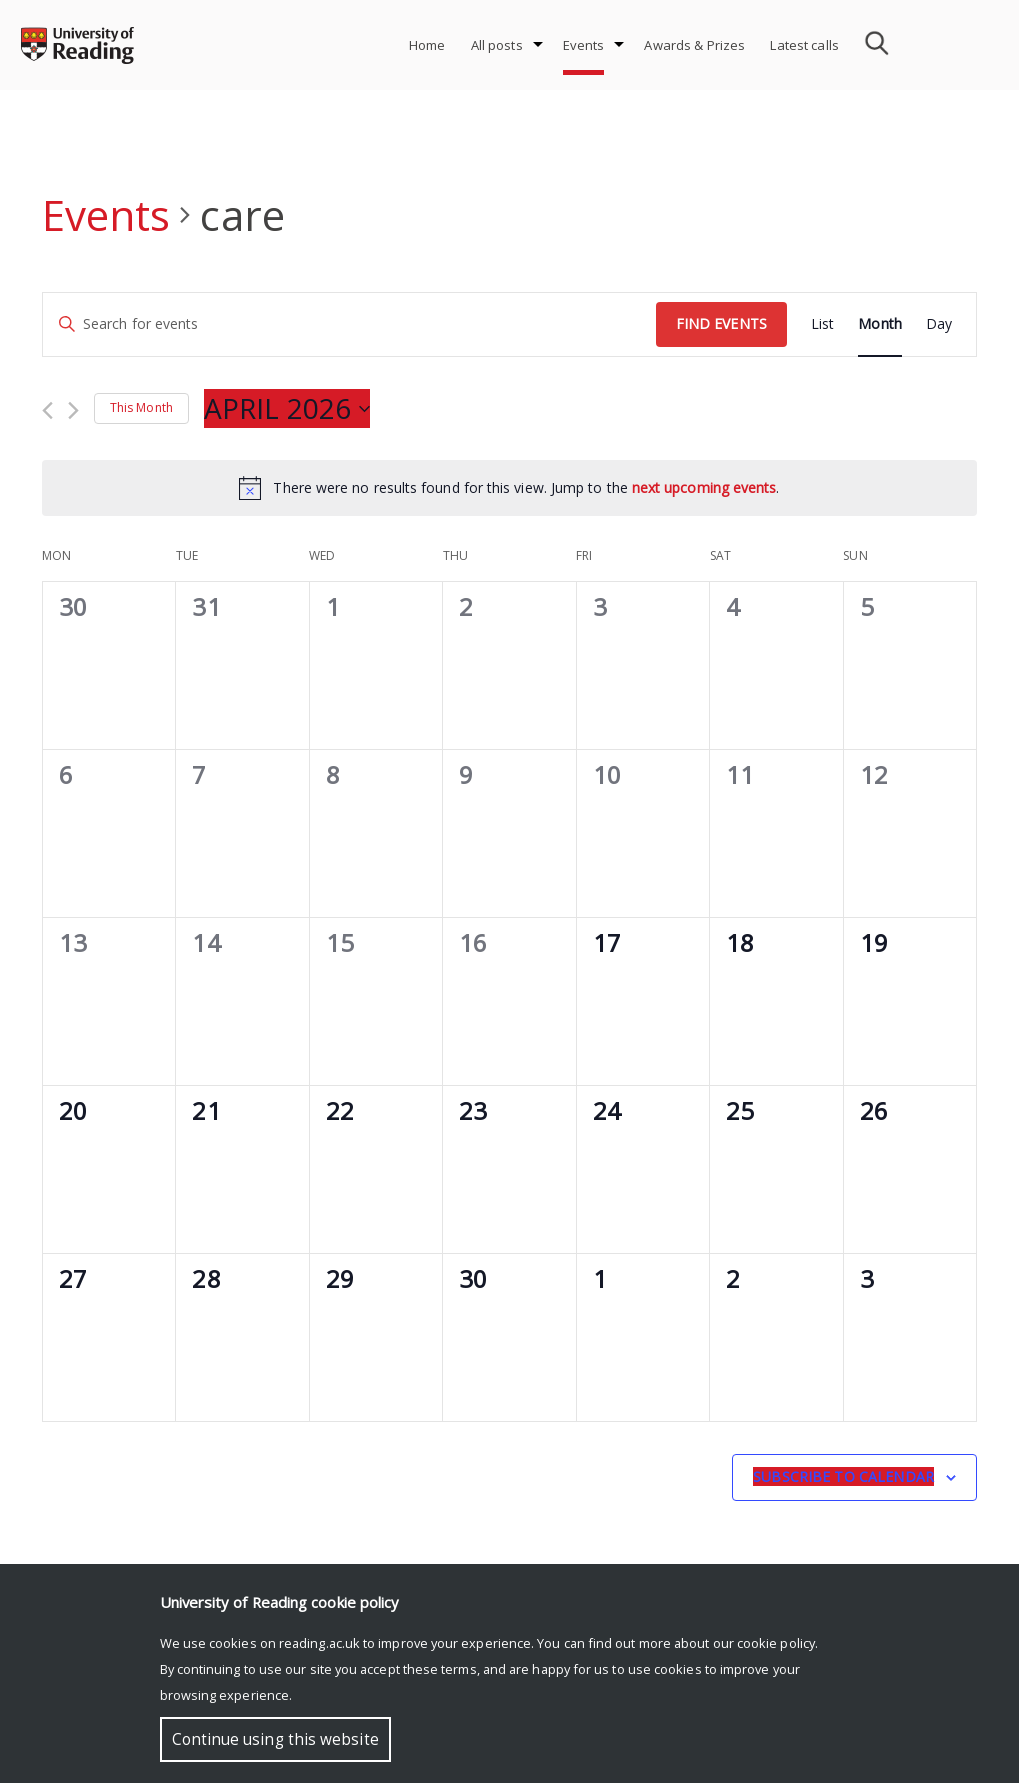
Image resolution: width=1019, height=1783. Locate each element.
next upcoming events (704, 487)
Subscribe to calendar (843, 1476)
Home (427, 45)
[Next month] (73, 410)
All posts (497, 45)
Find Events (721, 323)
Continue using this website (275, 1739)
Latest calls (804, 45)
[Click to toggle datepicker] (287, 409)
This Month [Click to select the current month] (141, 407)
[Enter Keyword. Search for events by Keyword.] (349, 324)
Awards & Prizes (694, 45)
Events (584, 45)
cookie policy (776, 1643)
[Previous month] (47, 410)
